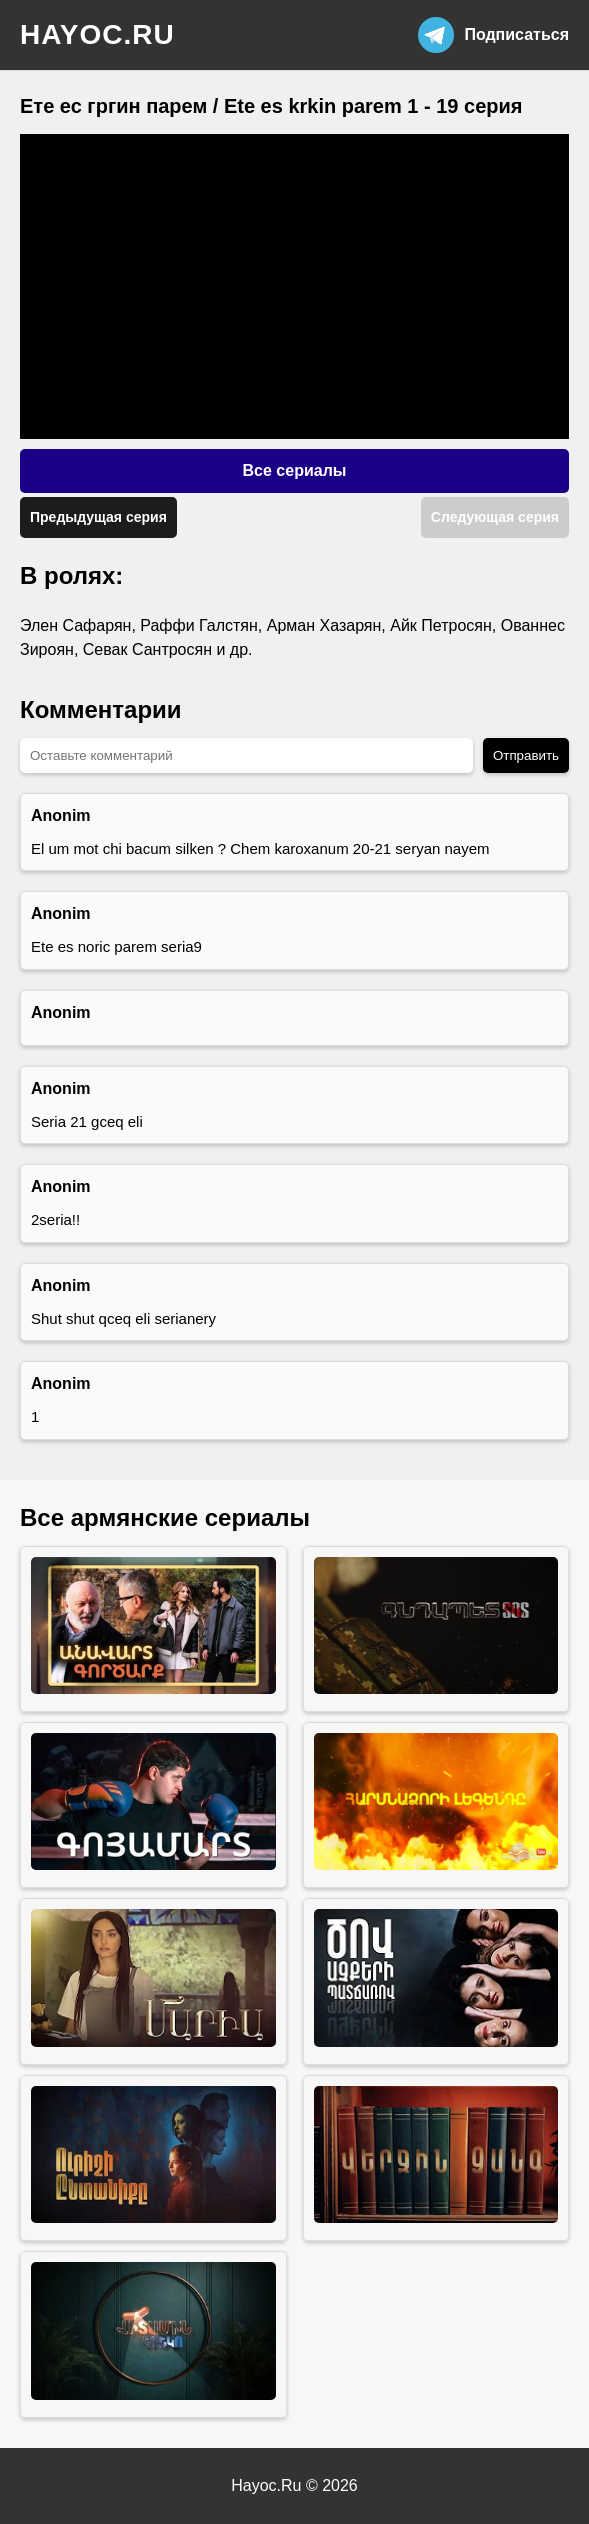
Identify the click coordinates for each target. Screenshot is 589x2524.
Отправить (526, 755)
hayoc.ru (97, 34)
